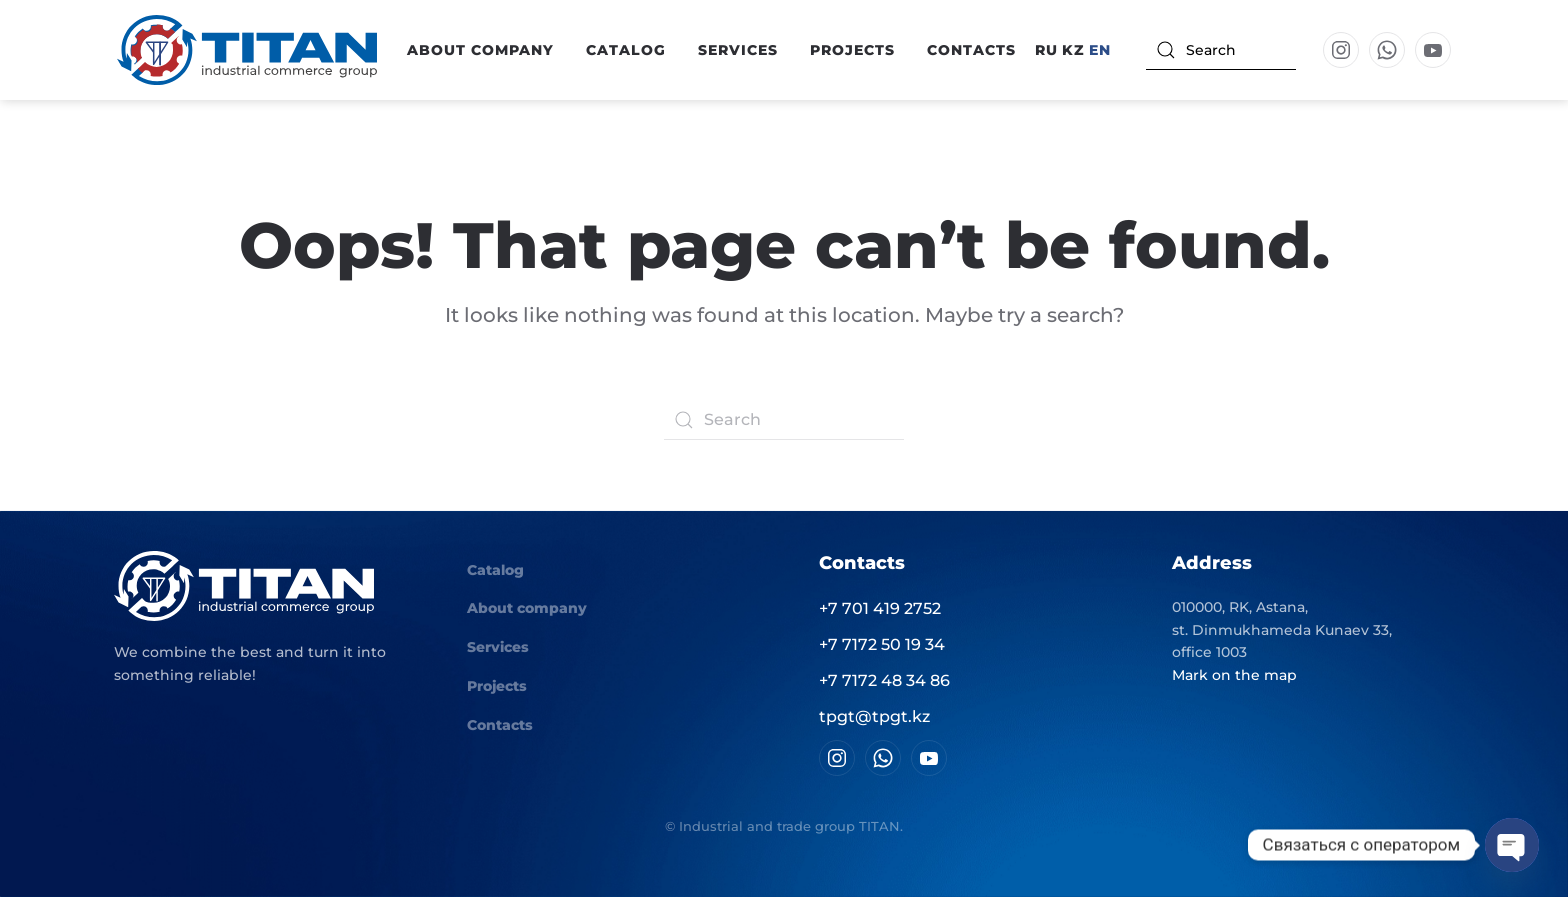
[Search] (1221, 50)
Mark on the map (1234, 675)
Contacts (971, 50)
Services (738, 50)
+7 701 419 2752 (880, 608)
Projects (852, 50)
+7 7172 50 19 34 (882, 644)
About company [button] (480, 50)
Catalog (495, 570)
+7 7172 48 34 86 (884, 680)
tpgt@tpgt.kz (874, 716)
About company (527, 608)
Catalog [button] (626, 50)
